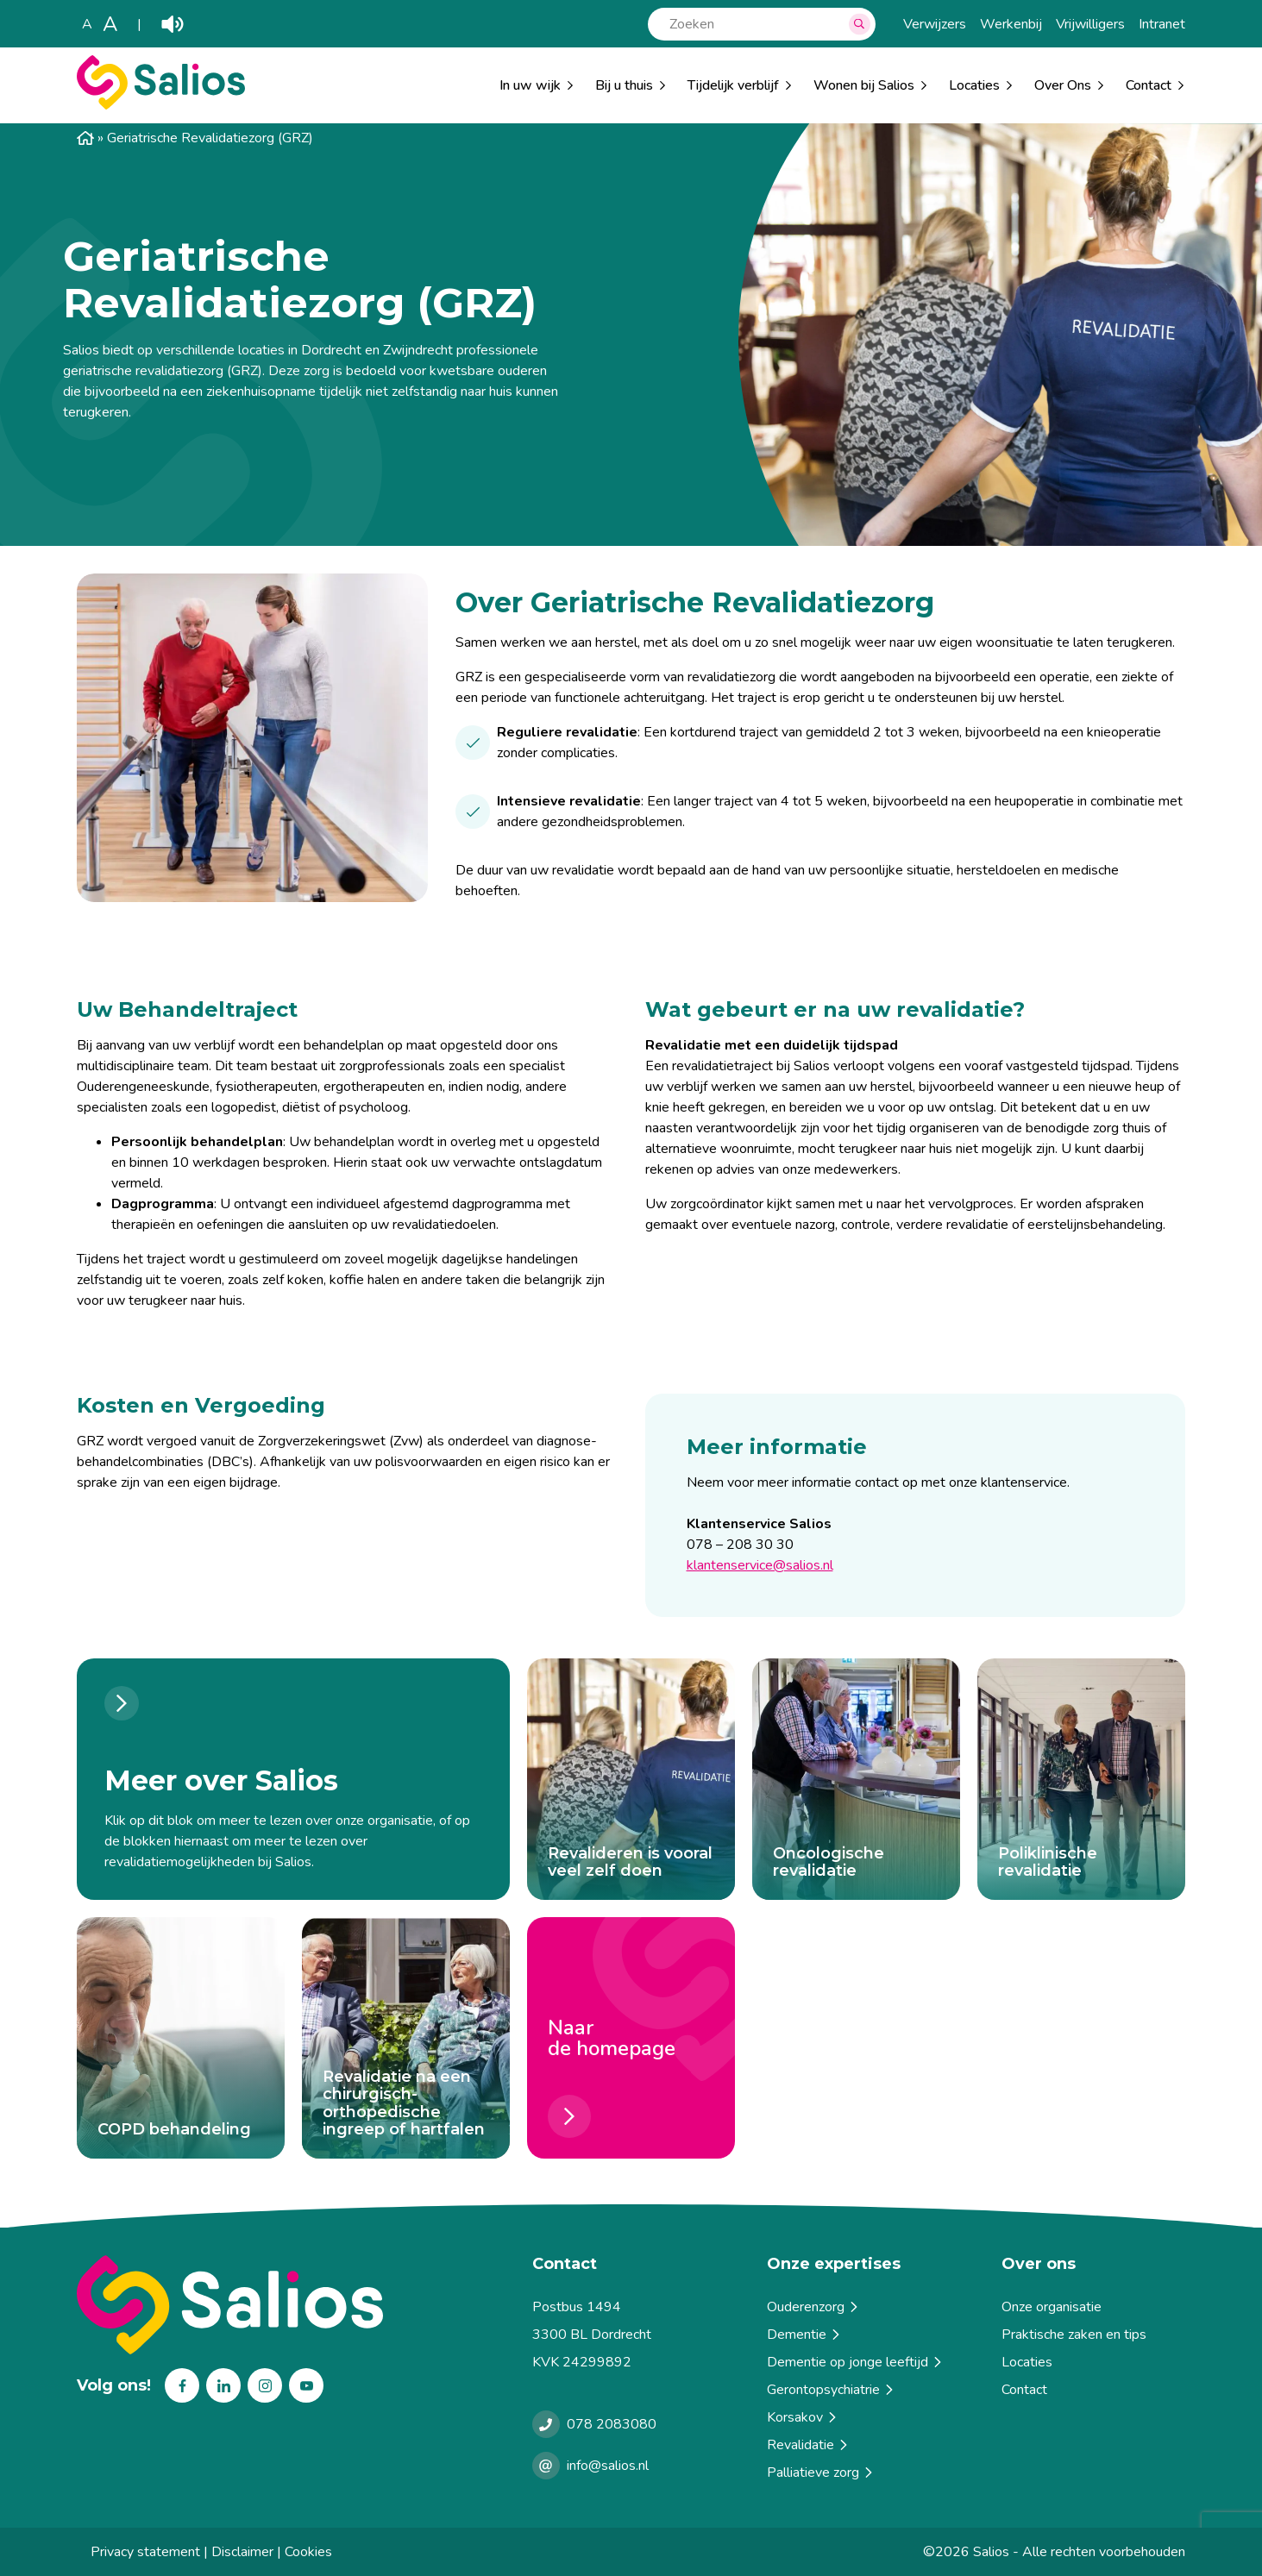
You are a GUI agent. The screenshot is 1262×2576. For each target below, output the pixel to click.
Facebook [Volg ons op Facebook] (182, 2385)
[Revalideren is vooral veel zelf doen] (631, 1779)
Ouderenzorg (814, 2306)
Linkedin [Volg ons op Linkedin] (223, 2385)
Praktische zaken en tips (1073, 2334)
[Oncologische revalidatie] (856, 1779)
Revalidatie (809, 2444)
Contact (1024, 2389)
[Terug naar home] (297, 2304)
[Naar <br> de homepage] (631, 2038)
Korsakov (803, 2417)
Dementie (805, 2334)
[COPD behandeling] (181, 2038)
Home (85, 138)
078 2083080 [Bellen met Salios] (611, 2424)
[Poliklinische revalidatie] (1081, 1779)
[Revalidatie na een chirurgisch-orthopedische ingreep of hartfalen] (406, 2038)
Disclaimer (242, 2552)
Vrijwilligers (1090, 24)
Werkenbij (1011, 24)
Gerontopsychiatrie (831, 2389)
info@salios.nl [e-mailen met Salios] (608, 2465)
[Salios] (161, 105)
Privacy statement (145, 2552)
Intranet (1162, 24)
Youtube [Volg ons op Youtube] (306, 2385)
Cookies (308, 2552)
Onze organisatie (1051, 2306)
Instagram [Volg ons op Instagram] (265, 2385)
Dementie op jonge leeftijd (856, 2362)
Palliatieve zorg (821, 2472)
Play (172, 24)
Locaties (974, 85)
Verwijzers (934, 24)
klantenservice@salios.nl (760, 1565)
